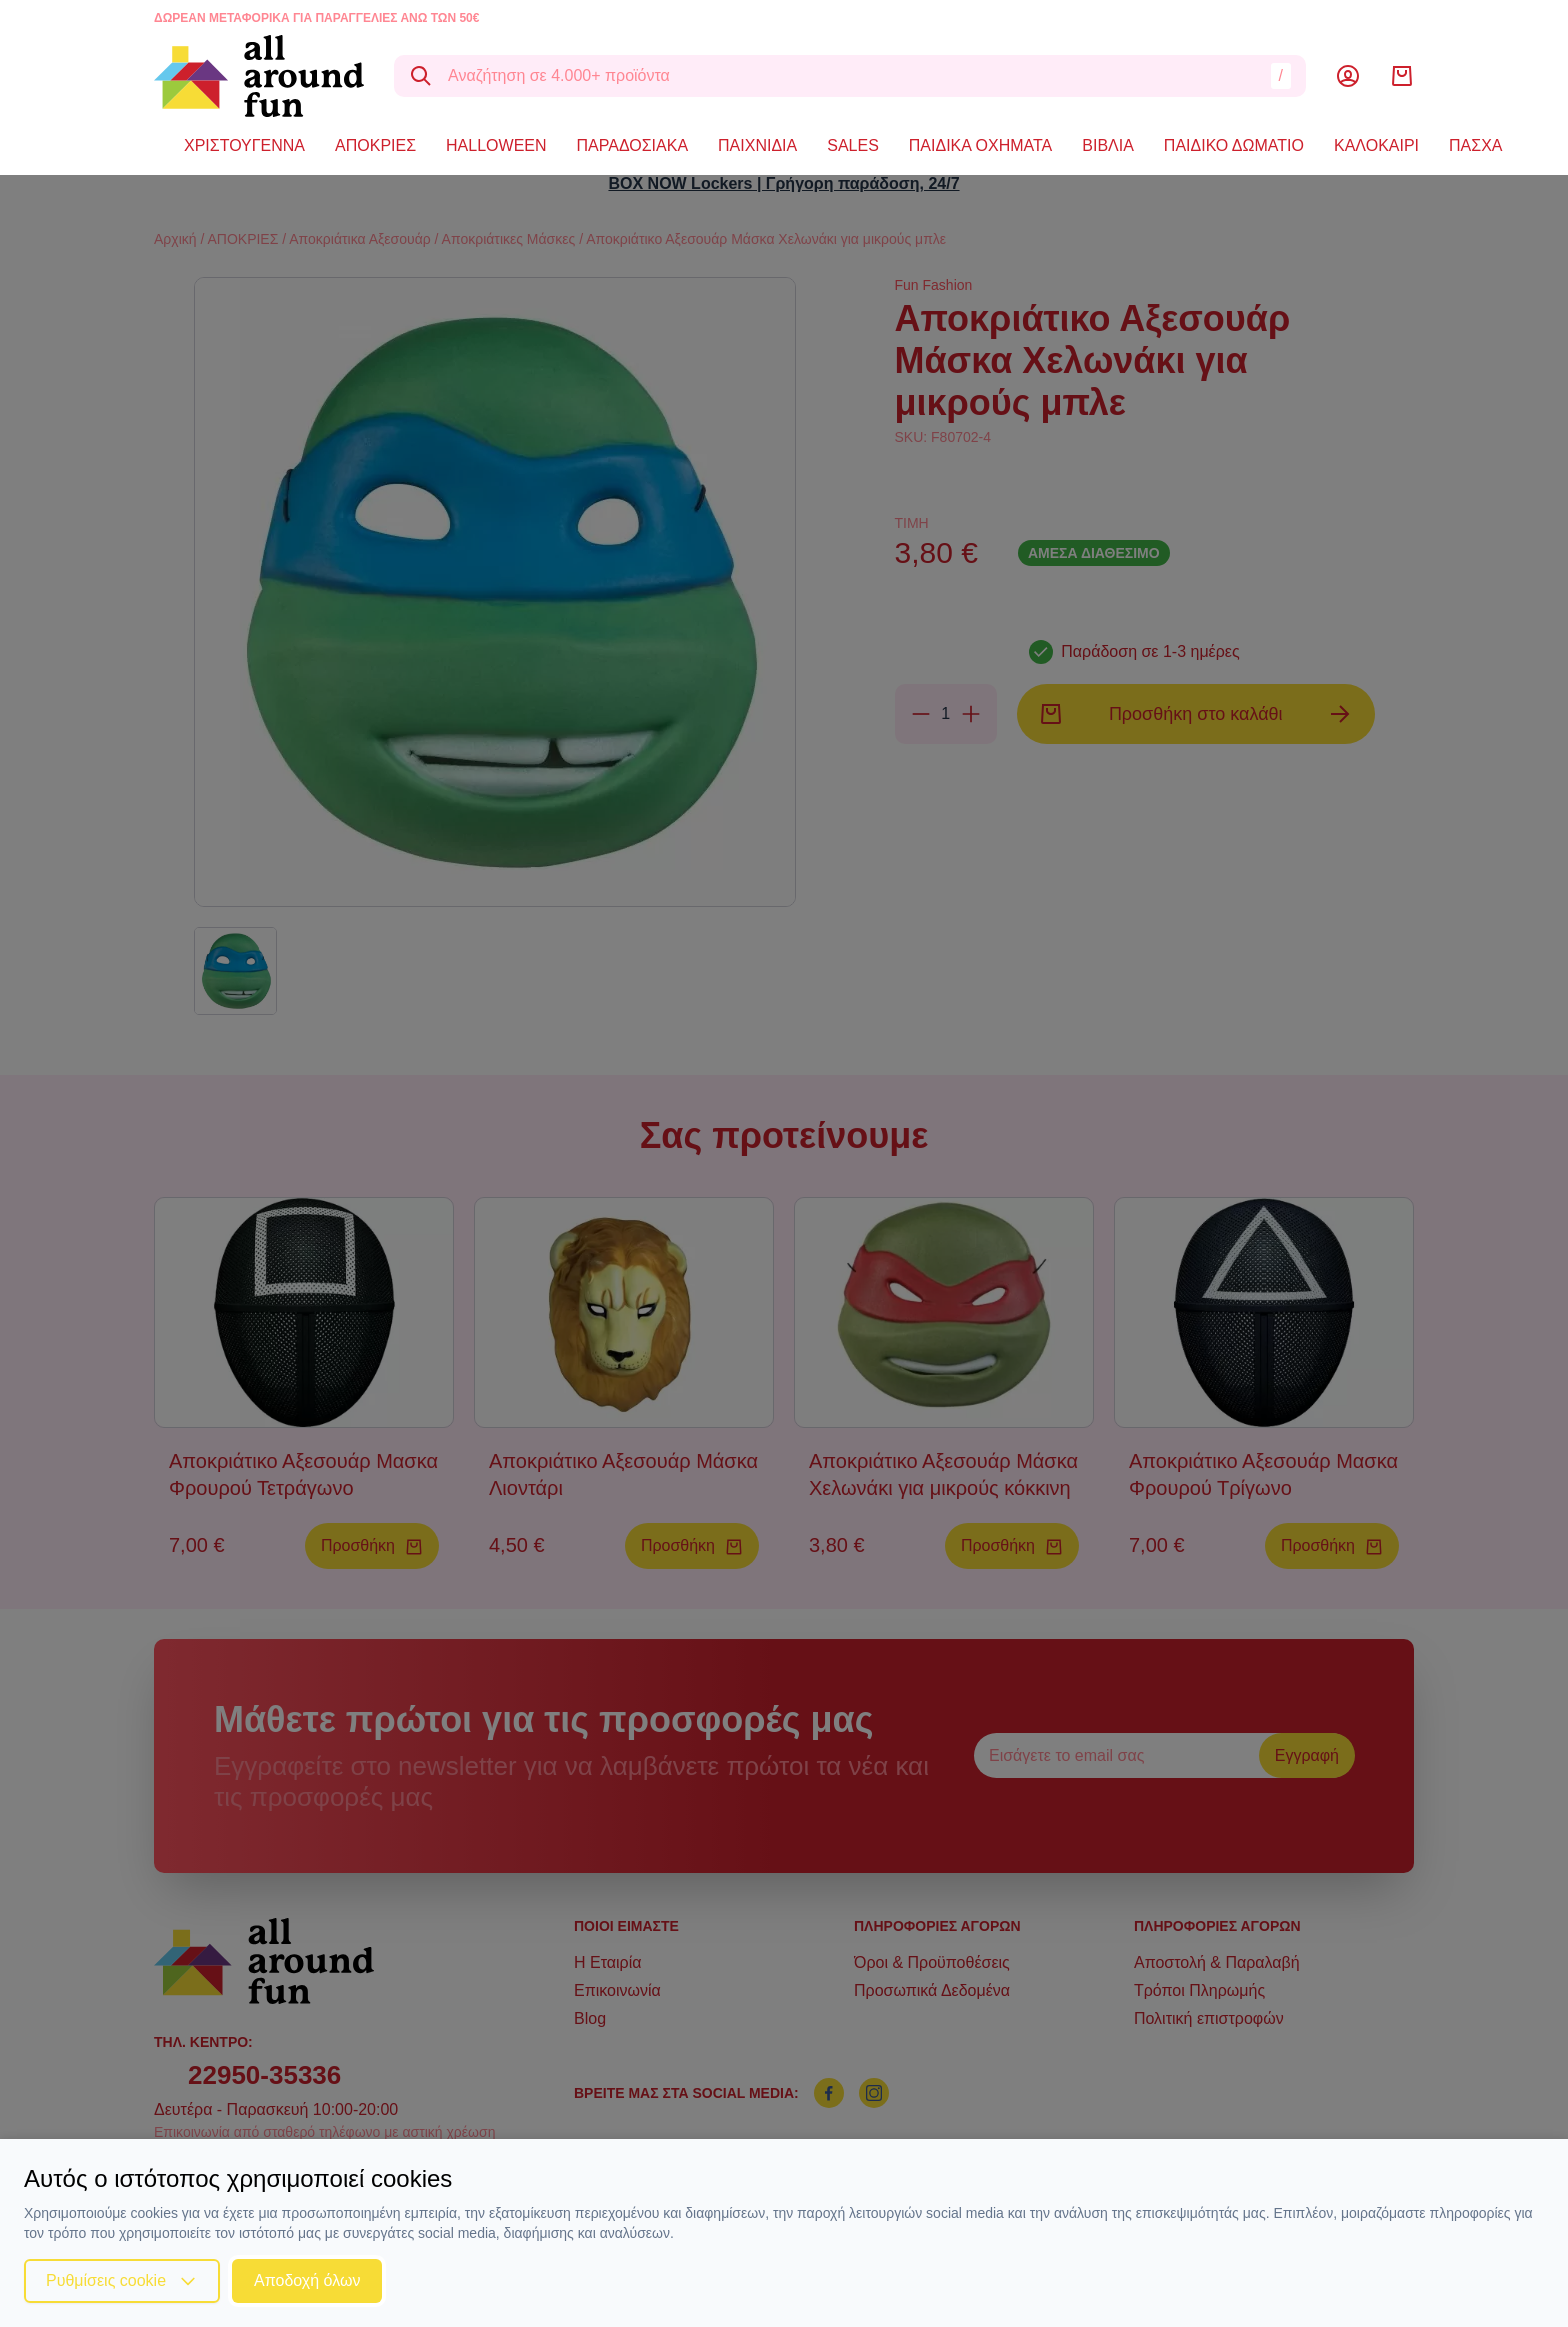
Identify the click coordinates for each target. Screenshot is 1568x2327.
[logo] (259, 76)
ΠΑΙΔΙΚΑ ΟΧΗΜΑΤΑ (980, 145)
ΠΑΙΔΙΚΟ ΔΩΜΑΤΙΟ (1234, 145)
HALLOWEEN (496, 145)
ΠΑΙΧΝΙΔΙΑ (757, 145)
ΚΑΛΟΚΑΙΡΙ (1376, 145)
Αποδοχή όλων (307, 2280)
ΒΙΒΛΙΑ (1108, 145)
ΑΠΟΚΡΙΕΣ (375, 145)
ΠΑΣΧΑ (1475, 145)
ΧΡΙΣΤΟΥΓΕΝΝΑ (244, 145)
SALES (853, 145)
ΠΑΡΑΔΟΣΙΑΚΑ (633, 145)
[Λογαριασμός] (1348, 76)
